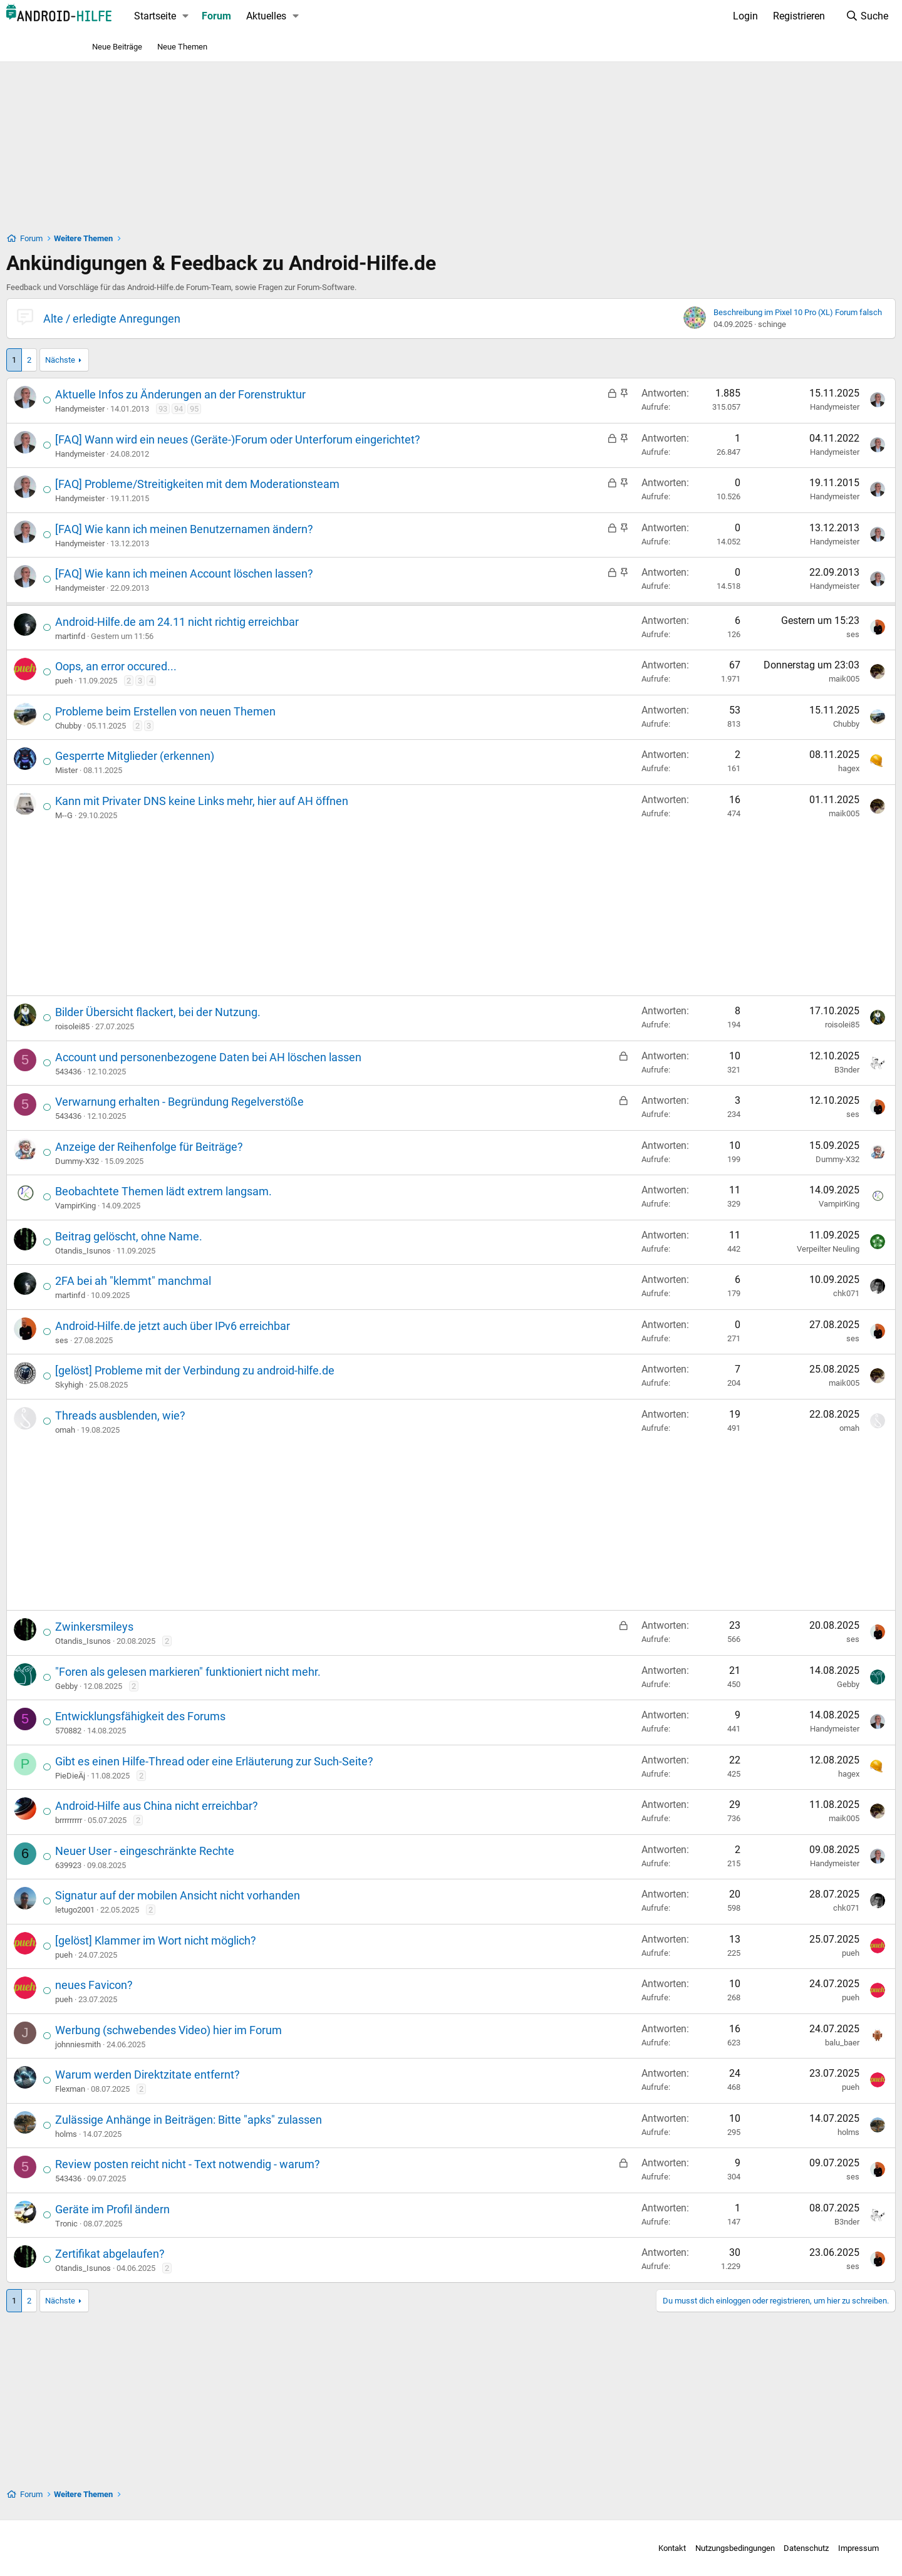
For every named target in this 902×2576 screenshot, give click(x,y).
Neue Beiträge (117, 46)
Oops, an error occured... (200, 666)
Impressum (764, 2548)
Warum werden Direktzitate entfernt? (232, 2074)
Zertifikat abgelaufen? (194, 2253)
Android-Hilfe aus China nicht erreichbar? (241, 1805)
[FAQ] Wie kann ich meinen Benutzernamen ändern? (269, 529)
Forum (301, 16)
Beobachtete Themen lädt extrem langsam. (248, 1191)
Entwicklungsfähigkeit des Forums (225, 1716)
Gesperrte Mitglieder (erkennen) (219, 755)
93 (247, 408)
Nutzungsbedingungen (640, 2548)
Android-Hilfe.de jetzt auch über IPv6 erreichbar (257, 1325)
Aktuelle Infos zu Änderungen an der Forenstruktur (265, 394)
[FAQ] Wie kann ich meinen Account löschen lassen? (269, 573)
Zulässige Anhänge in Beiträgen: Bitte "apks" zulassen (273, 2119)
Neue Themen (182, 46)
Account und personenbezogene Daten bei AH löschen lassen (293, 1057)
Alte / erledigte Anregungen (196, 318)
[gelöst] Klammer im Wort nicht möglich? (240, 1940)
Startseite (240, 16)
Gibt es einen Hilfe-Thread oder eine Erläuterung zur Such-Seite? (299, 1761)
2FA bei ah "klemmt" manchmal (218, 1280)
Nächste (145, 360)
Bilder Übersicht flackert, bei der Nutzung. (242, 1012)
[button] (270, 16)
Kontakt (577, 2548)
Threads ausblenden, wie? (205, 1415)
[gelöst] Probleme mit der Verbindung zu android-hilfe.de (279, 1370)
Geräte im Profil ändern (197, 2209)
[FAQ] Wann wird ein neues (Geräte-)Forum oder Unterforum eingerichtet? (322, 439)
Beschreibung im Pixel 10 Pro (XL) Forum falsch (713, 312)
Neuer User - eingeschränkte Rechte (229, 1850)
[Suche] (782, 16)
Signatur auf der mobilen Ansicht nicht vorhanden (262, 1895)
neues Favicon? (178, 1985)
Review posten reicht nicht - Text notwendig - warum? (272, 2164)
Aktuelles (351, 16)
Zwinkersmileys (179, 1626)
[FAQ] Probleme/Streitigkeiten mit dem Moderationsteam (282, 484)
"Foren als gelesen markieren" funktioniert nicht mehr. (272, 1671)
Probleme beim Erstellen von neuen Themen (250, 711)
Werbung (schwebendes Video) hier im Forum (253, 2030)
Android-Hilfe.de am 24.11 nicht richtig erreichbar (261, 621)
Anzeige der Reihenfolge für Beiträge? (234, 1146)
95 (278, 408)
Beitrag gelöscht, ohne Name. (213, 1236)
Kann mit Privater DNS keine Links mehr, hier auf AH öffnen (286, 801)
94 (263, 408)
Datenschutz (711, 2548)
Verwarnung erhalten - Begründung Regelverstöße (264, 1101)
